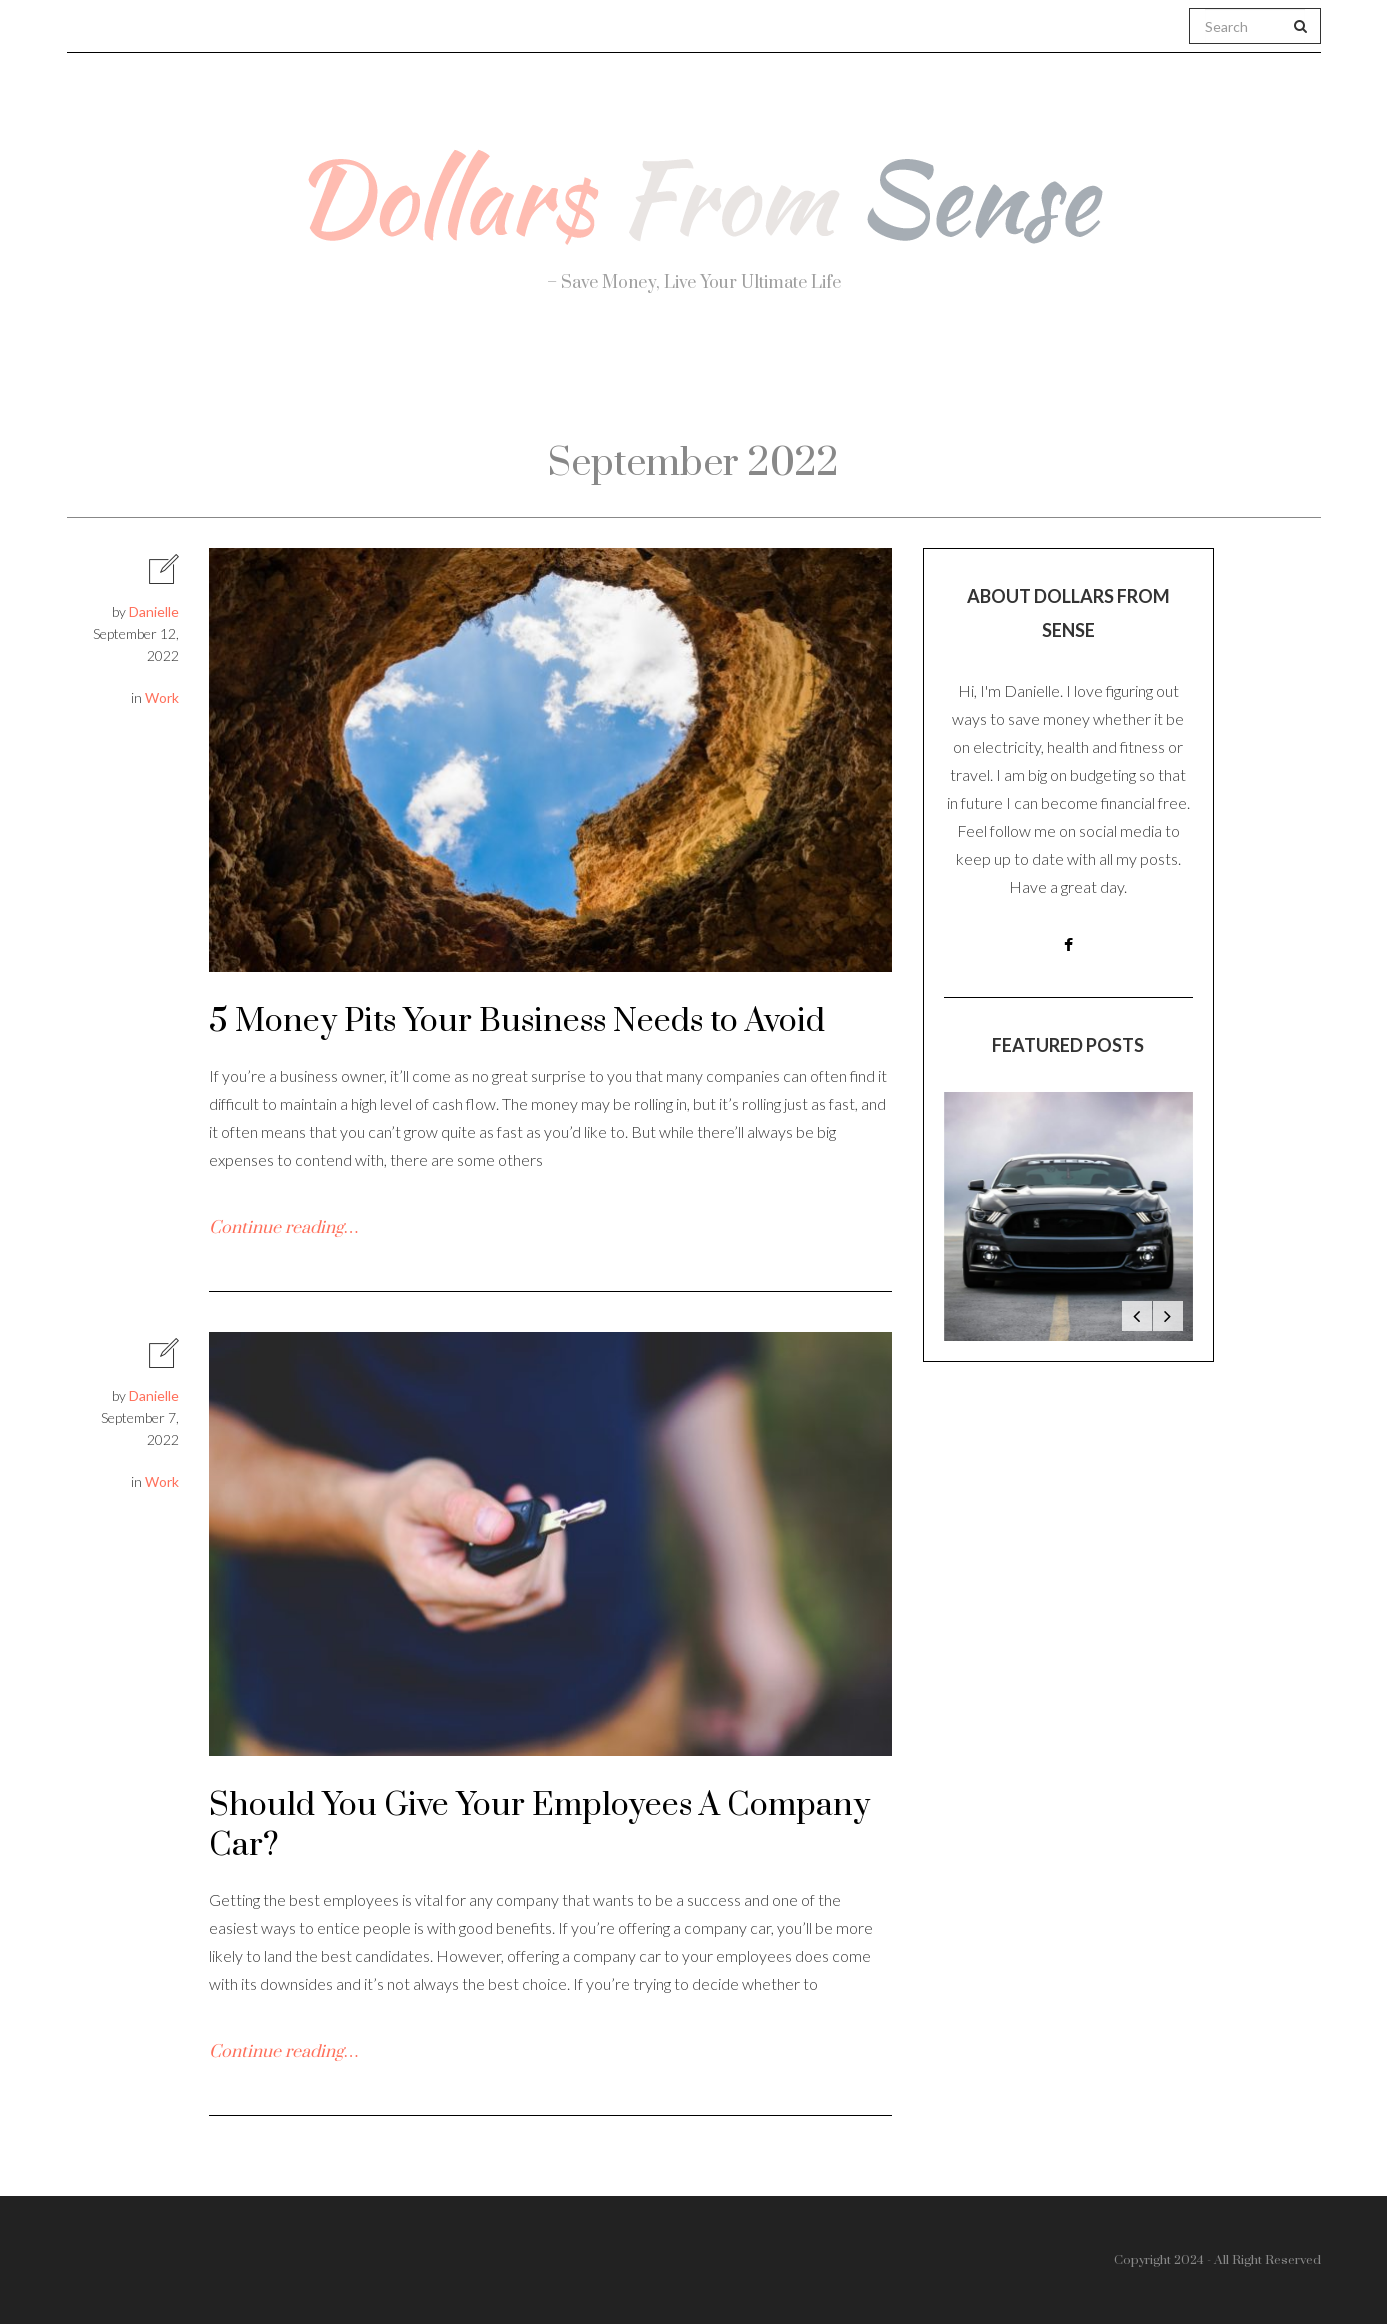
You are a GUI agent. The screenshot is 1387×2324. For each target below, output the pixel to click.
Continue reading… (283, 1228)
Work (915, 380)
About (292, 380)
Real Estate (1069, 381)
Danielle (154, 611)
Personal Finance (606, 380)
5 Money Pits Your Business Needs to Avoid (517, 1021)
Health (423, 380)
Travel (788, 380)
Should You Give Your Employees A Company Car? (539, 1825)
